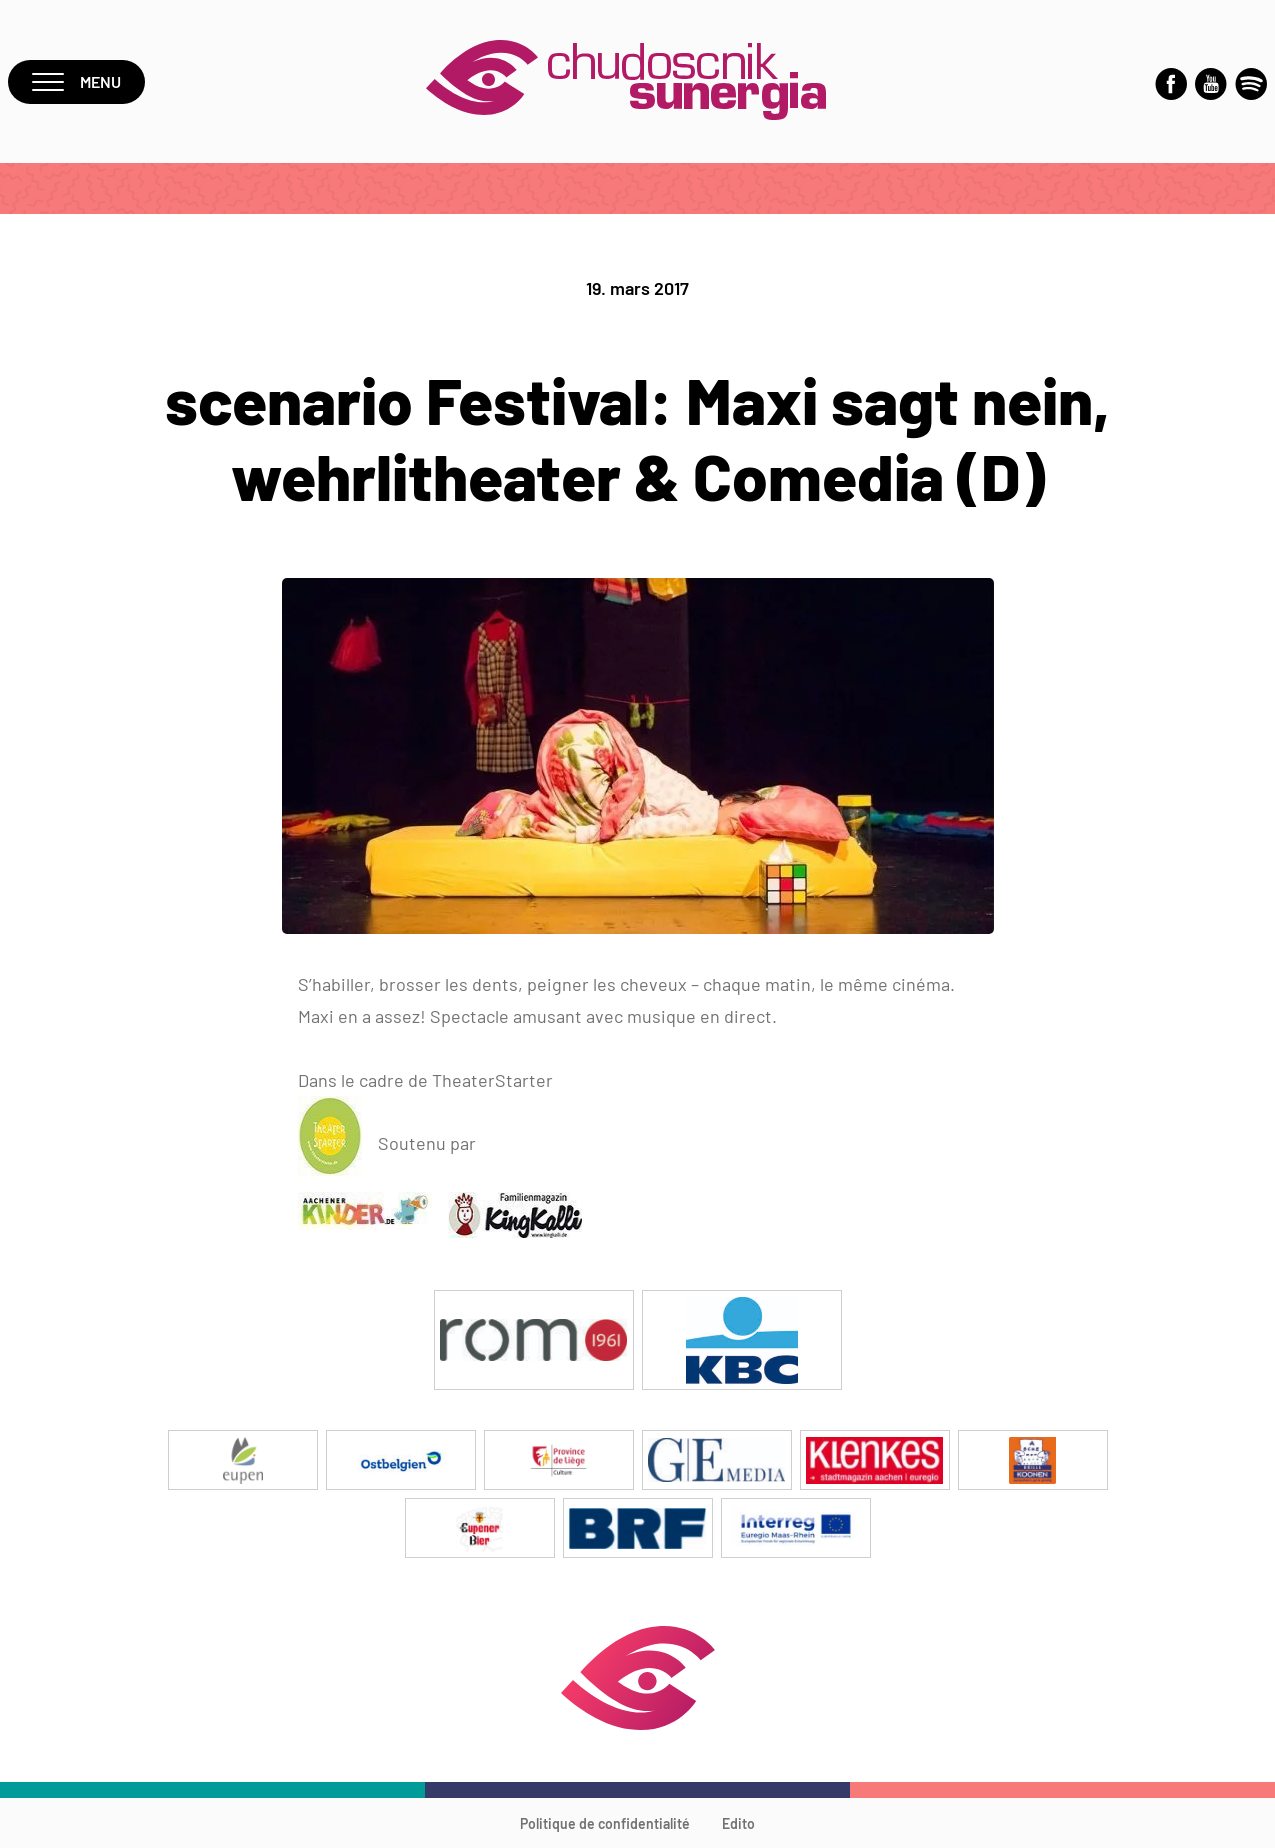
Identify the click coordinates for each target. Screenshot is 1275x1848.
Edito (738, 1823)
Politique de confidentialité (605, 1823)
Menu (76, 81)
